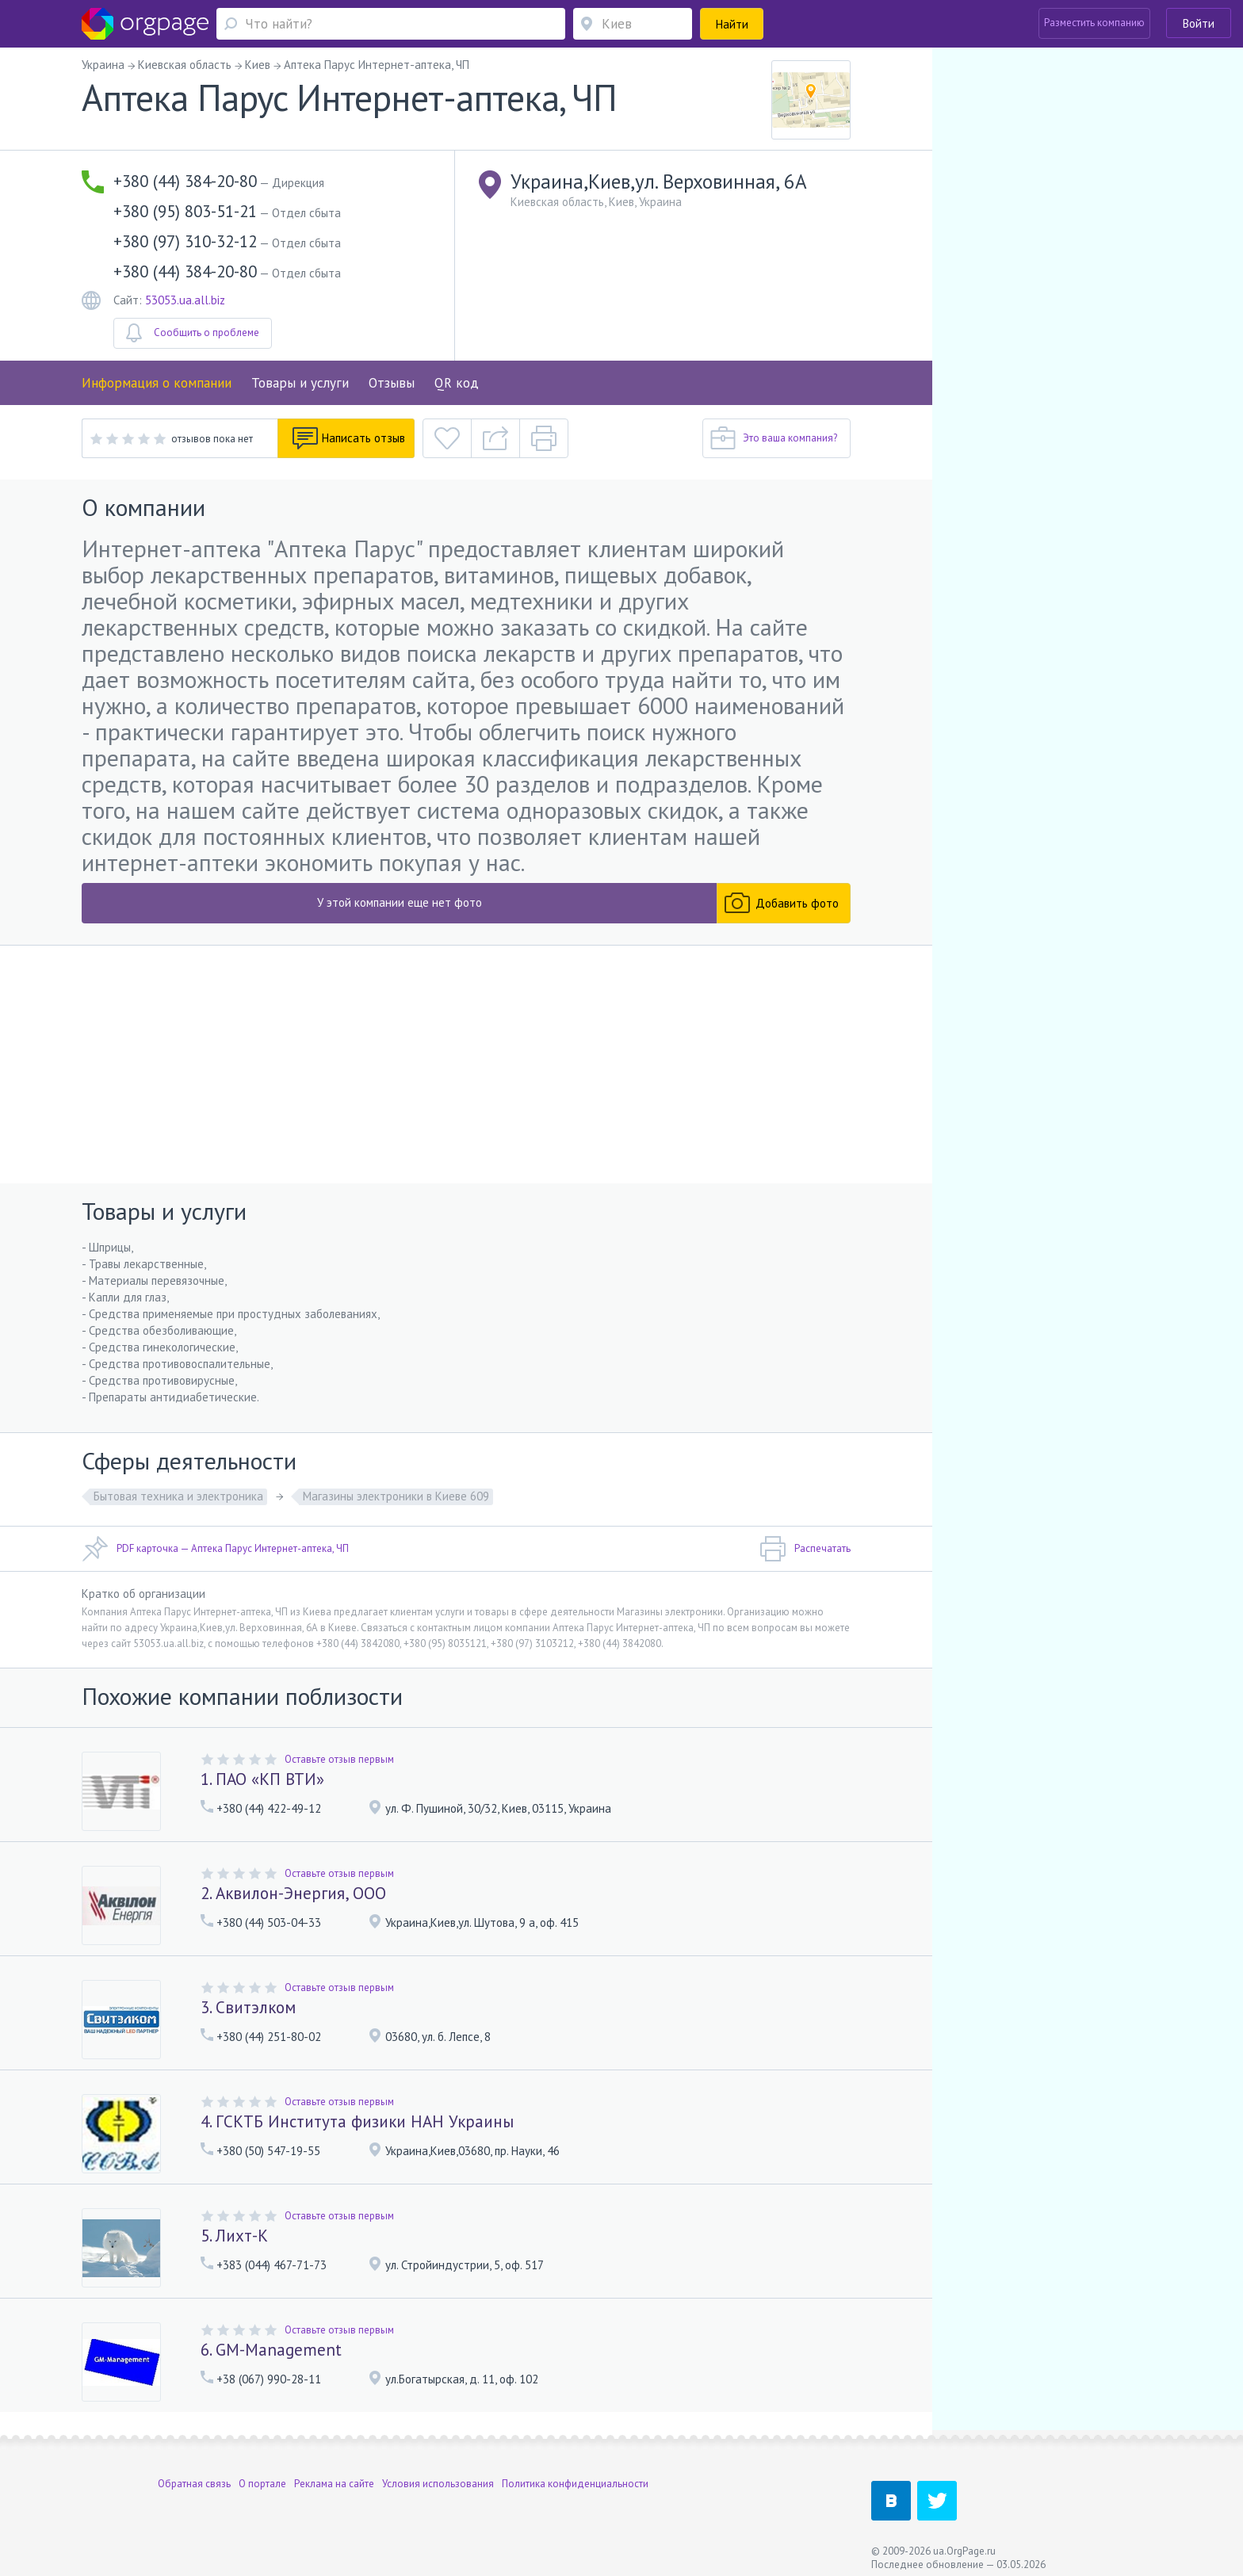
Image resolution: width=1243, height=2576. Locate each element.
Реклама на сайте (334, 2475)
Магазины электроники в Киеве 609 (396, 1496)
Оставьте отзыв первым (339, 1759)
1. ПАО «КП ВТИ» (262, 1779)
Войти (1198, 23)
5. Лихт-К (234, 2235)
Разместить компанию (1094, 22)
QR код (456, 383)
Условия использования (438, 2475)
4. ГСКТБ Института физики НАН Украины (357, 2121)
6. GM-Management (271, 2349)
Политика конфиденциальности (575, 2475)
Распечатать (805, 1548)
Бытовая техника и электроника (178, 1496)
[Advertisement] (466, 1064)
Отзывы (392, 383)
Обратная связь (194, 2475)
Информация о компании (156, 383)
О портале (262, 2475)
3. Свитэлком (248, 2007)
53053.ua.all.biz (185, 300)
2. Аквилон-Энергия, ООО (293, 1893)
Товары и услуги (300, 383)
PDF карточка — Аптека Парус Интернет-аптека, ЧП (215, 1548)
